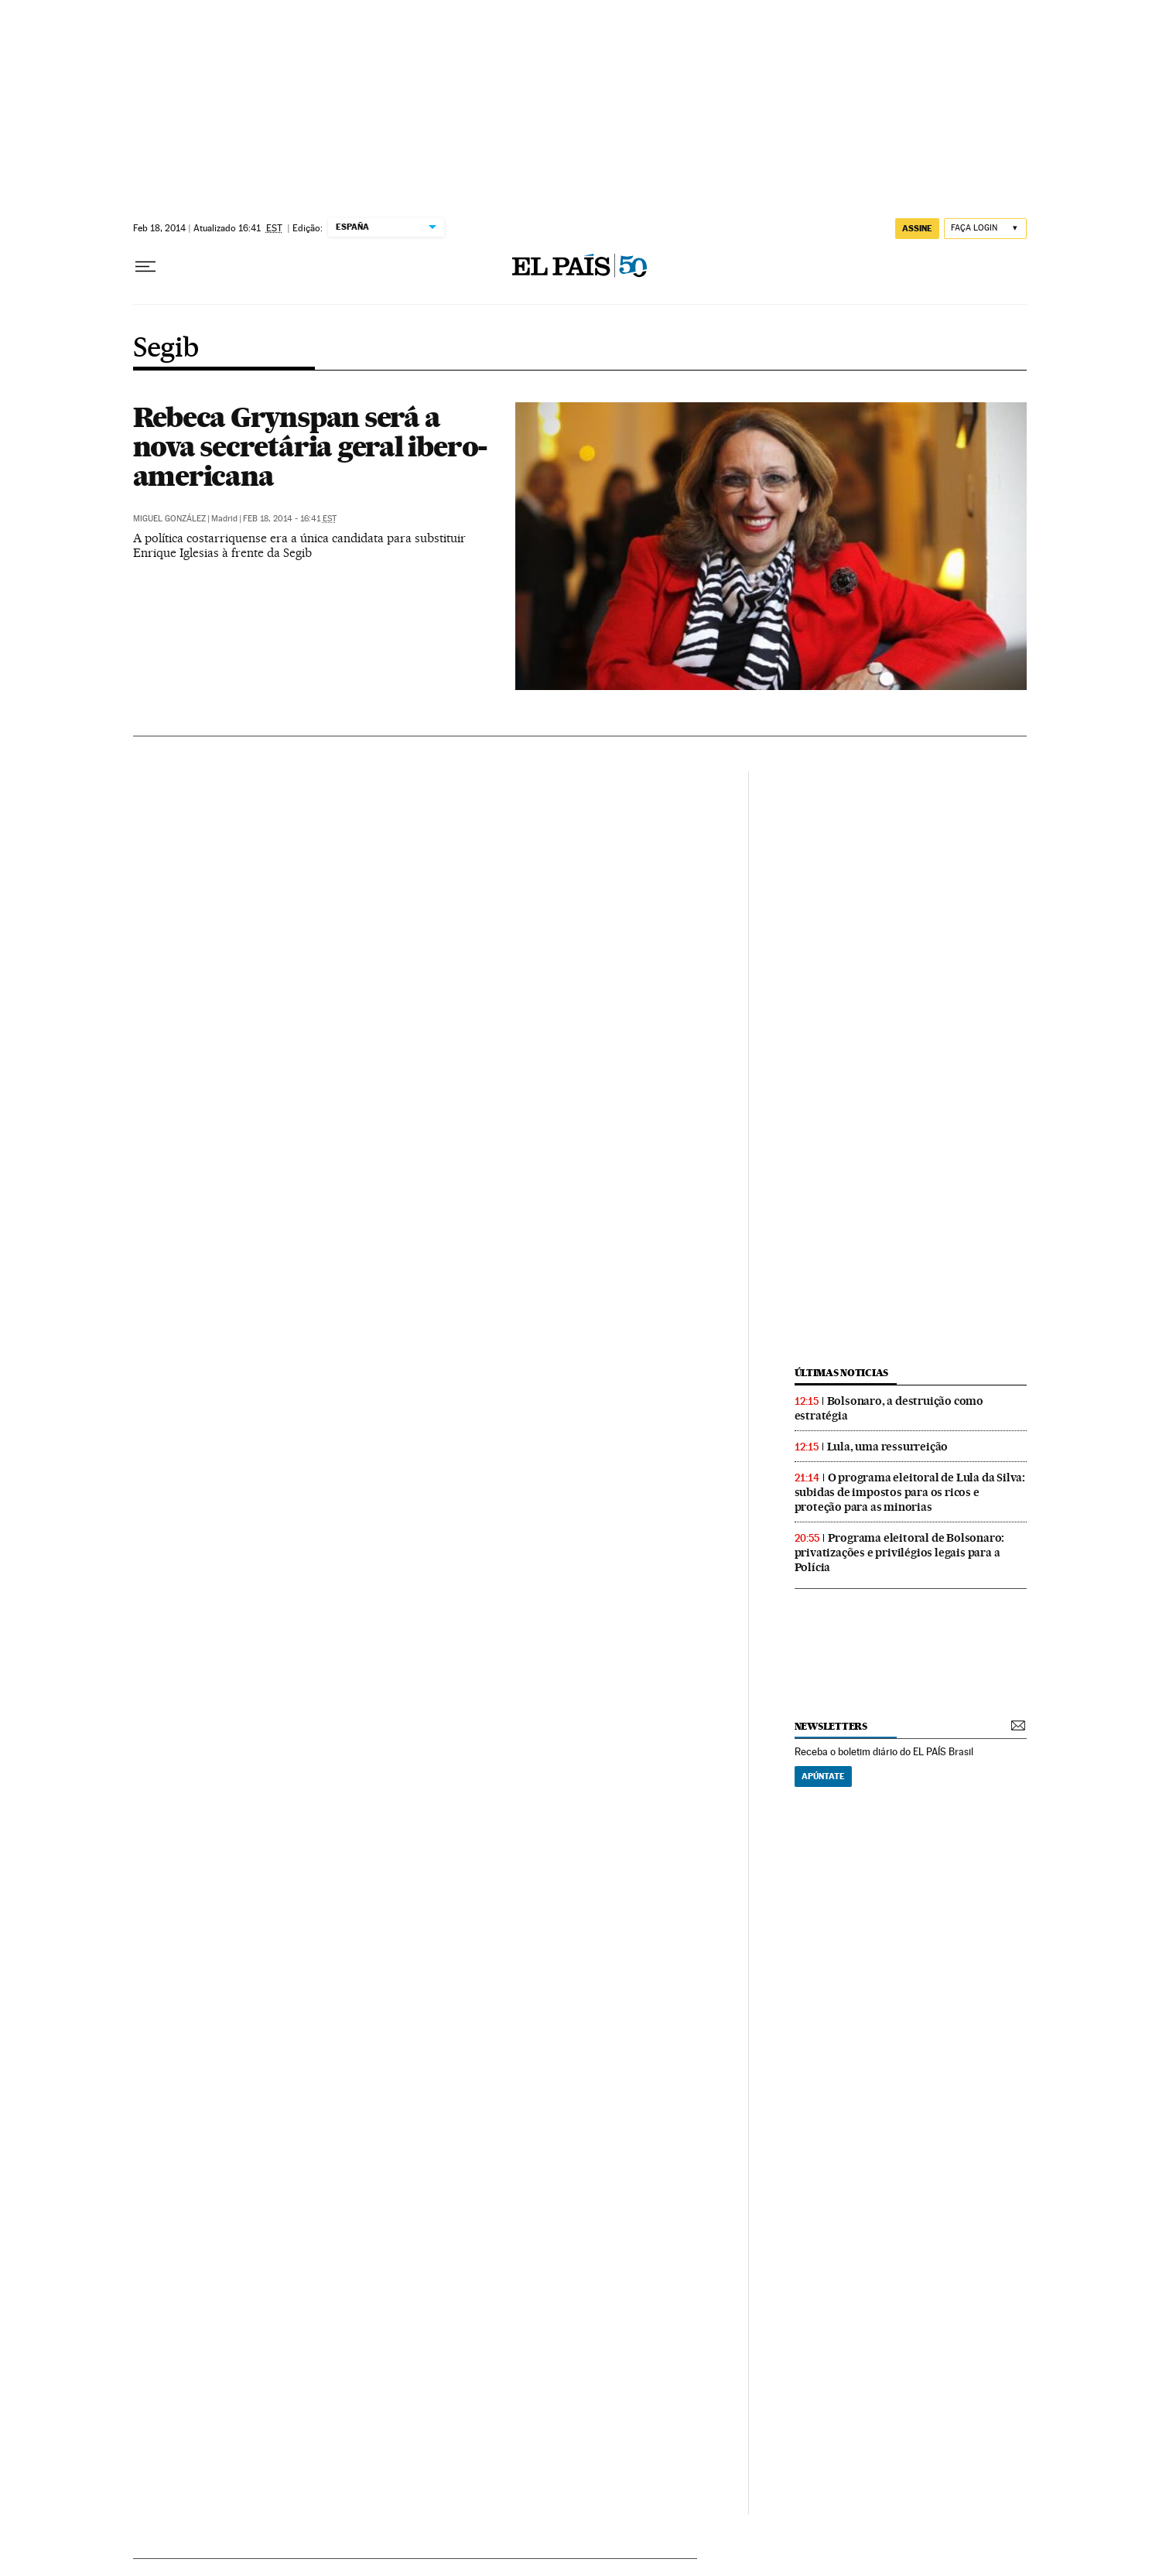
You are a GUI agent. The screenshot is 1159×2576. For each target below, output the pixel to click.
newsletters (831, 1726)
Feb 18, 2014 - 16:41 (290, 519)
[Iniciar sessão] (985, 228)
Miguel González (169, 519)
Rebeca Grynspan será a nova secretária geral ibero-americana (310, 446)
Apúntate (823, 1776)
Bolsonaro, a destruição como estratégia (889, 1408)
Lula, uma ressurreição (888, 1447)
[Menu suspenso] (145, 267)
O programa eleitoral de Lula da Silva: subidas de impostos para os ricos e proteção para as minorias (910, 1492)
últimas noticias (842, 1373)
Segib (166, 349)
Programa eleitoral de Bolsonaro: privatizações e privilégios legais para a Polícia (900, 1552)
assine (917, 228)
